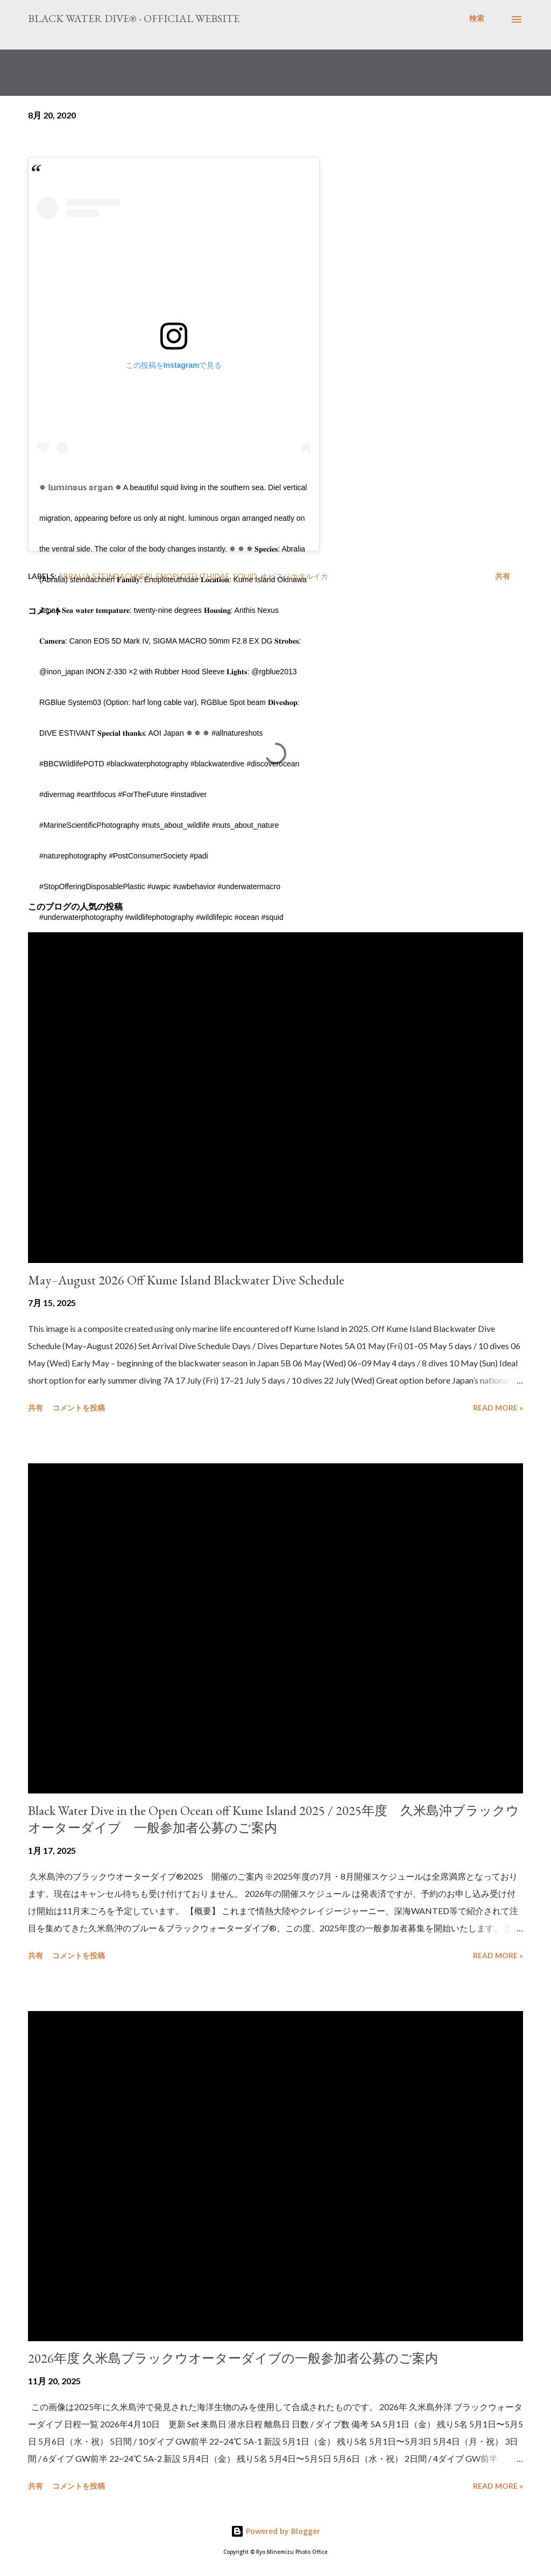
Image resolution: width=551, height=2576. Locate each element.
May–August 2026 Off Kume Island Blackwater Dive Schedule (186, 1280)
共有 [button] (502, 576)
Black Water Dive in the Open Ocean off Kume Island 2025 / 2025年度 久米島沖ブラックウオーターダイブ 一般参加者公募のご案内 (273, 1819)
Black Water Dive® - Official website (133, 18)
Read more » (498, 1407)
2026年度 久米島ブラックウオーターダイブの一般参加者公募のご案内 (233, 2358)
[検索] (476, 18)
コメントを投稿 (78, 1407)
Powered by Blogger (275, 2531)
